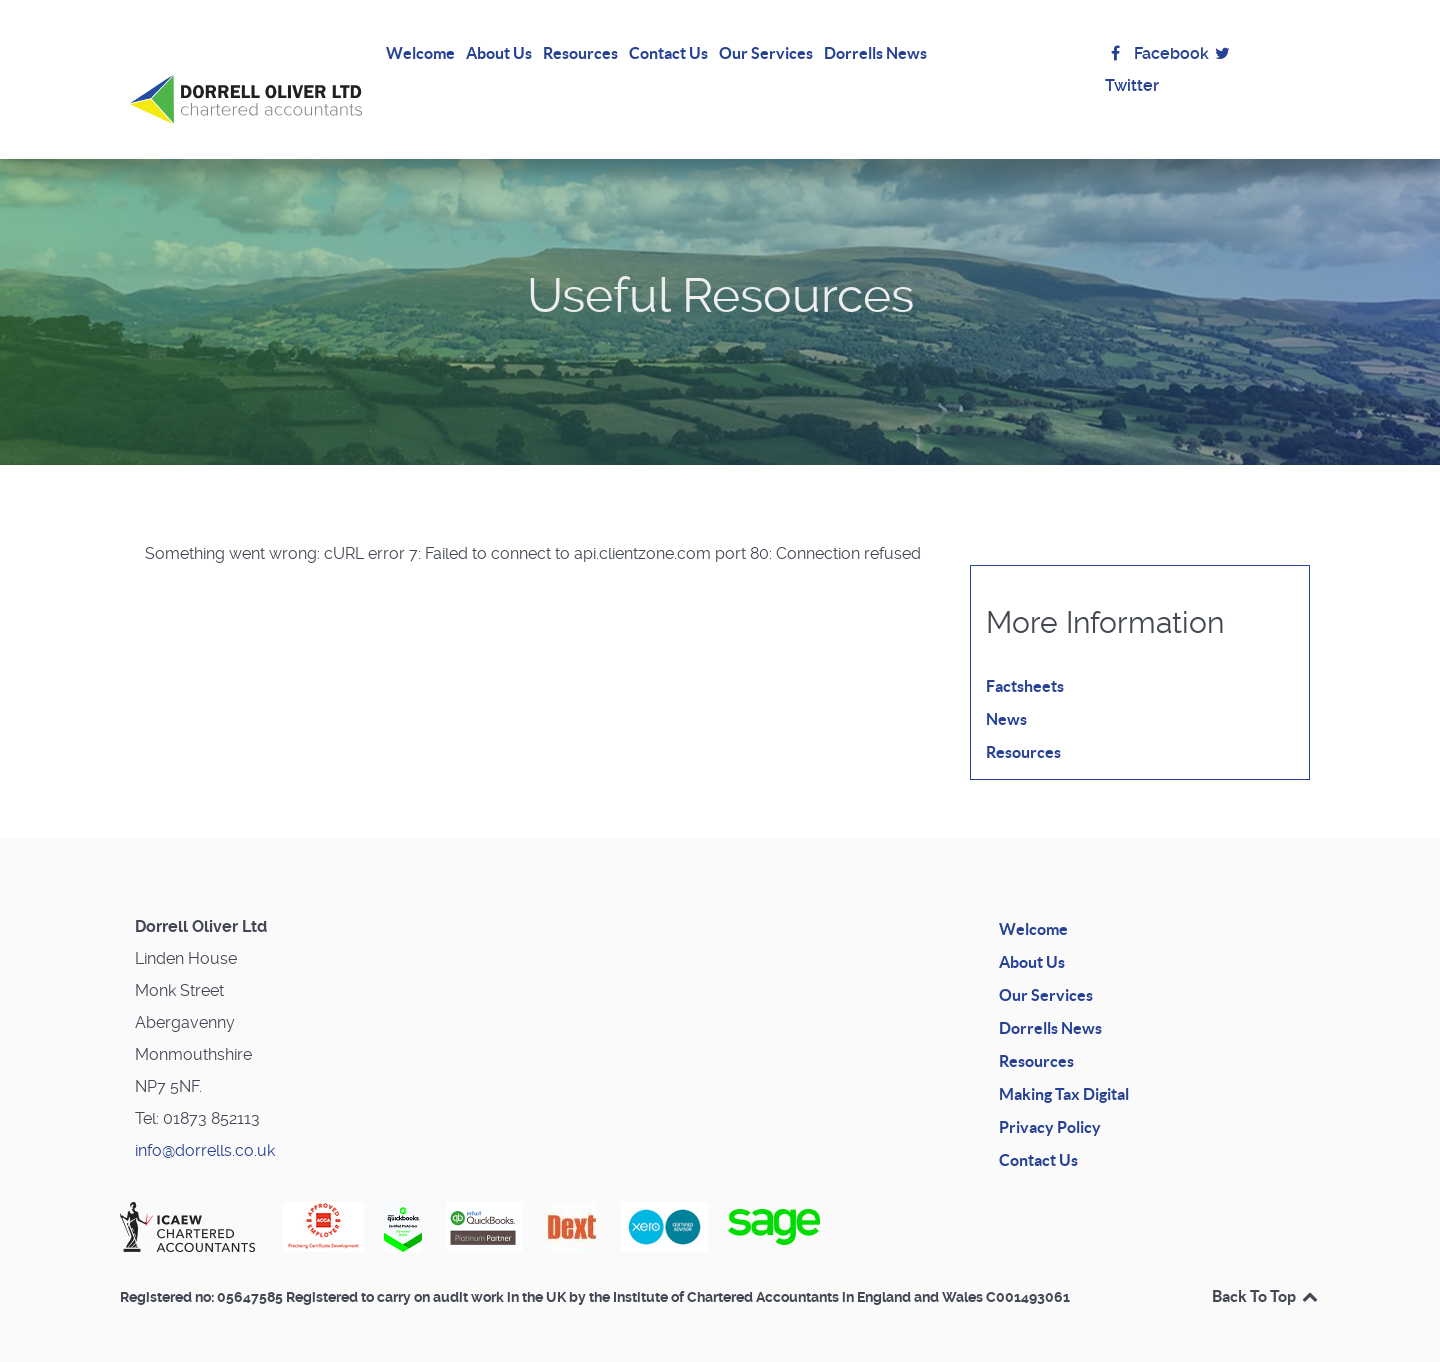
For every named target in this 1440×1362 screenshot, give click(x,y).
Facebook (1157, 53)
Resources (1023, 730)
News (1006, 697)
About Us (1032, 940)
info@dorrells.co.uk (205, 1128)
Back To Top (1266, 1275)
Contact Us (1038, 1138)
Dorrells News (1050, 1006)
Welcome (1033, 907)
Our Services (1046, 973)
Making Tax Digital (1064, 1072)
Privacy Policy (1050, 1105)
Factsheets (1025, 664)
